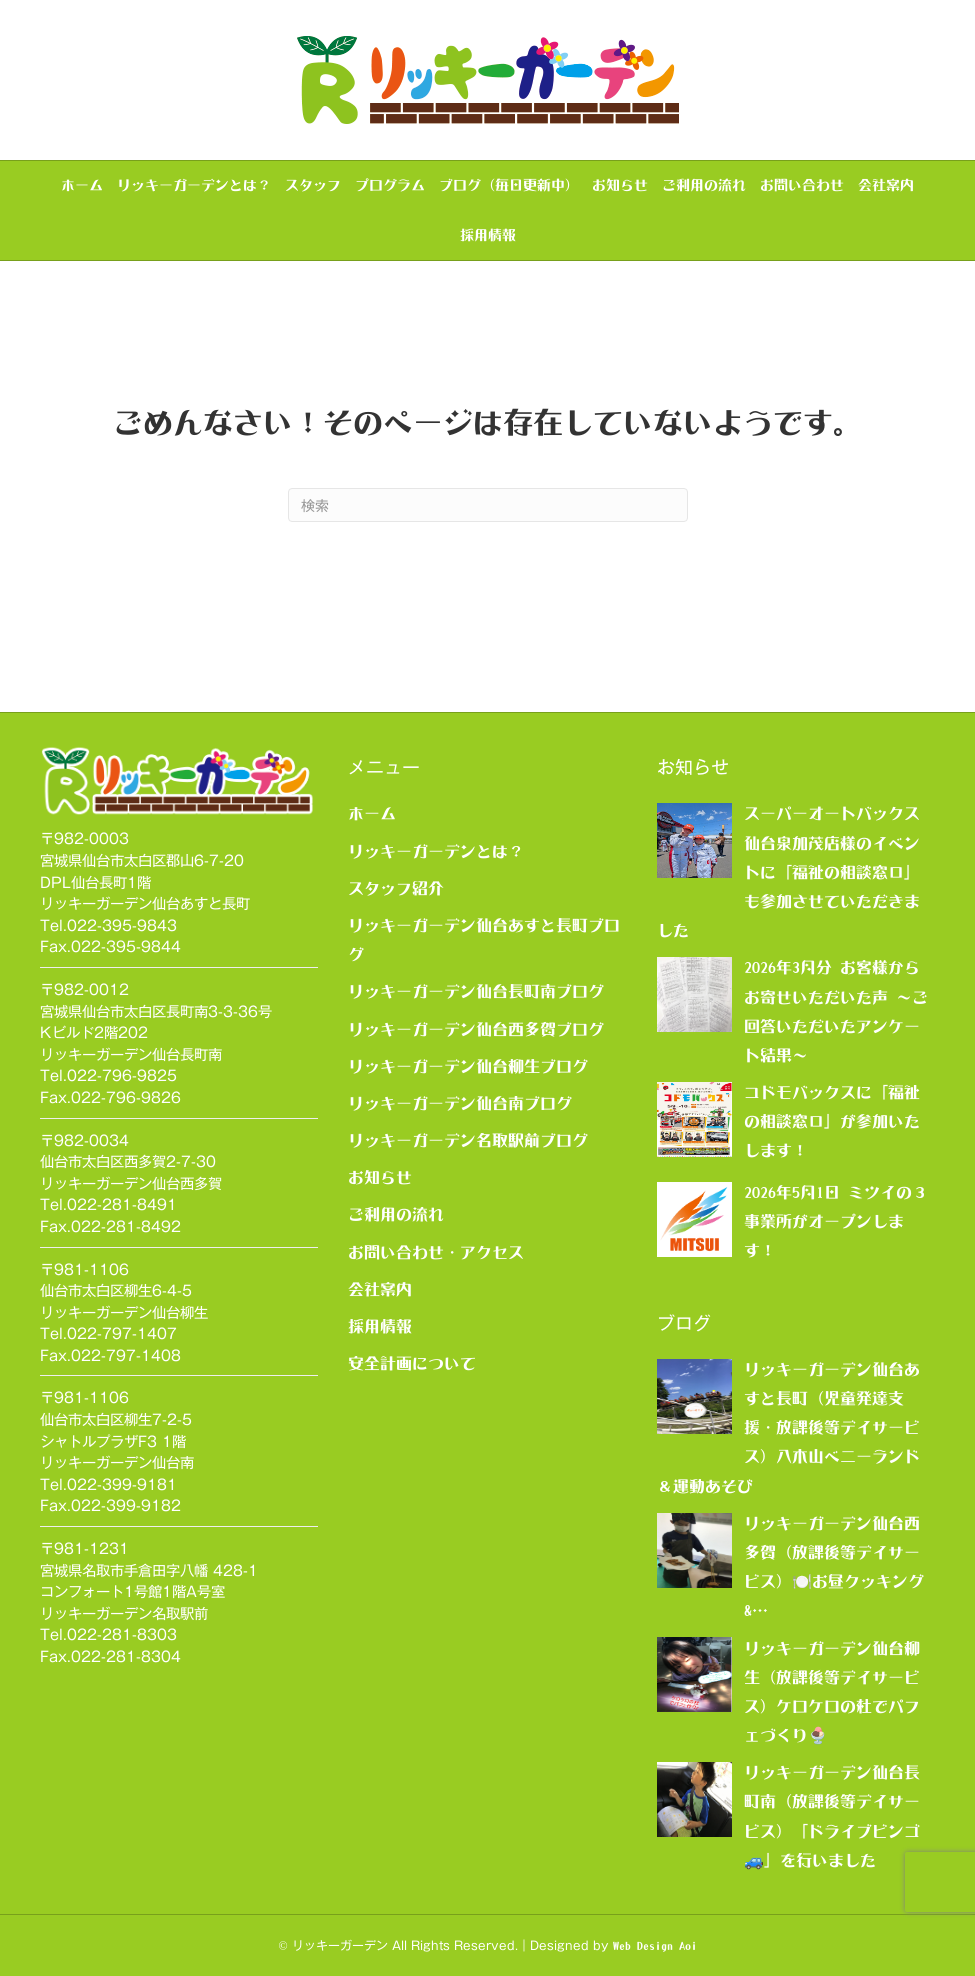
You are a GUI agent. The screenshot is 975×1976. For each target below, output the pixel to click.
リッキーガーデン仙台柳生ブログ (468, 1066)
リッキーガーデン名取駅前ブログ (468, 1140)
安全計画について (412, 1363)
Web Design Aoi (655, 1946)
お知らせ (620, 185)
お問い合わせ (802, 185)
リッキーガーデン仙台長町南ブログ (476, 991)
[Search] (488, 505)
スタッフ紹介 (396, 888)
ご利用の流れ (704, 185)
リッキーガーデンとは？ (194, 185)
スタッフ (313, 185)
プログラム (390, 185)
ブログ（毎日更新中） (509, 185)
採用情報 (488, 235)
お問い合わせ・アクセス (436, 1252)
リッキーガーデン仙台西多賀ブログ (476, 1029)
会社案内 (886, 185)
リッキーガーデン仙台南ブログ (460, 1103)
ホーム (82, 185)
